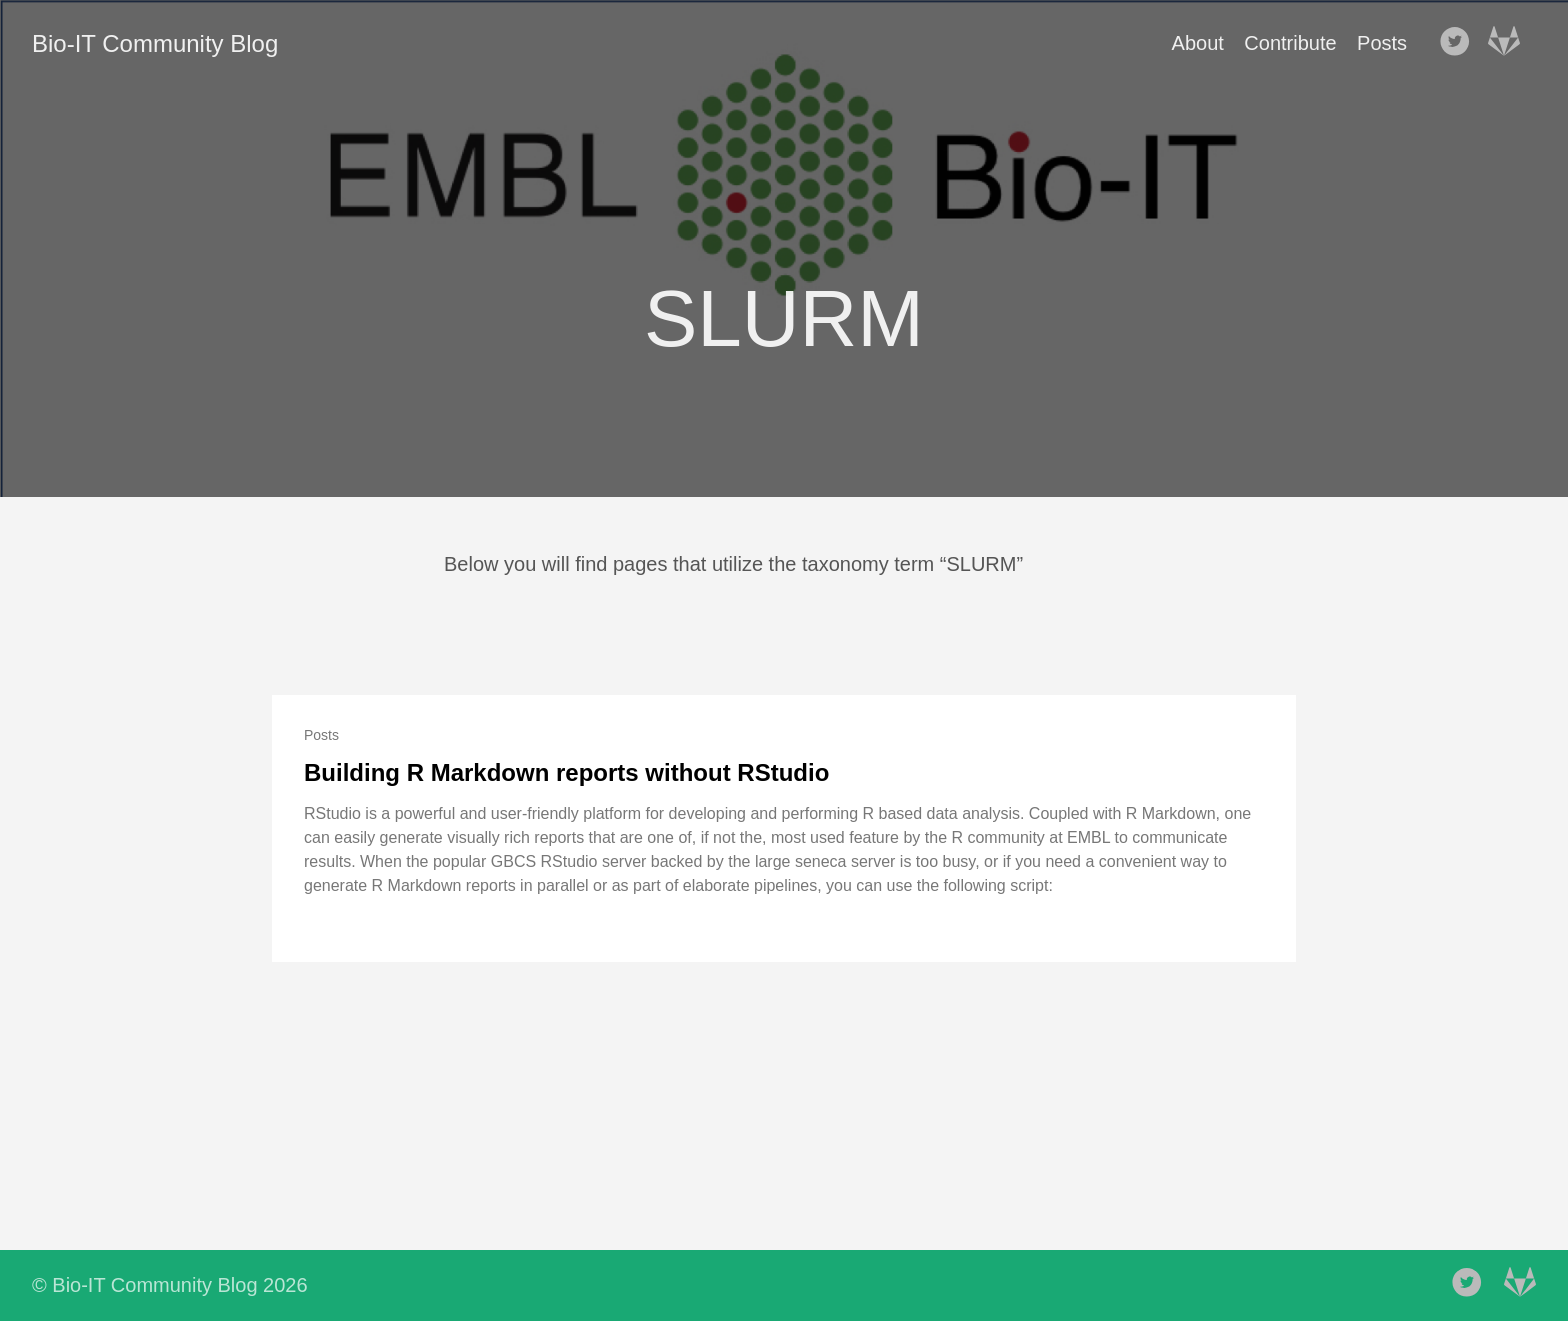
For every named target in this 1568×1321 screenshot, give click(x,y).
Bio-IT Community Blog (155, 43)
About (1198, 43)
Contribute (1290, 43)
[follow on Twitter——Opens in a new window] (1461, 43)
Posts (1382, 43)
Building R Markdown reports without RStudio (566, 772)
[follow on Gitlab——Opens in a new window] (1510, 43)
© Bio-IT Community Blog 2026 (170, 1285)
